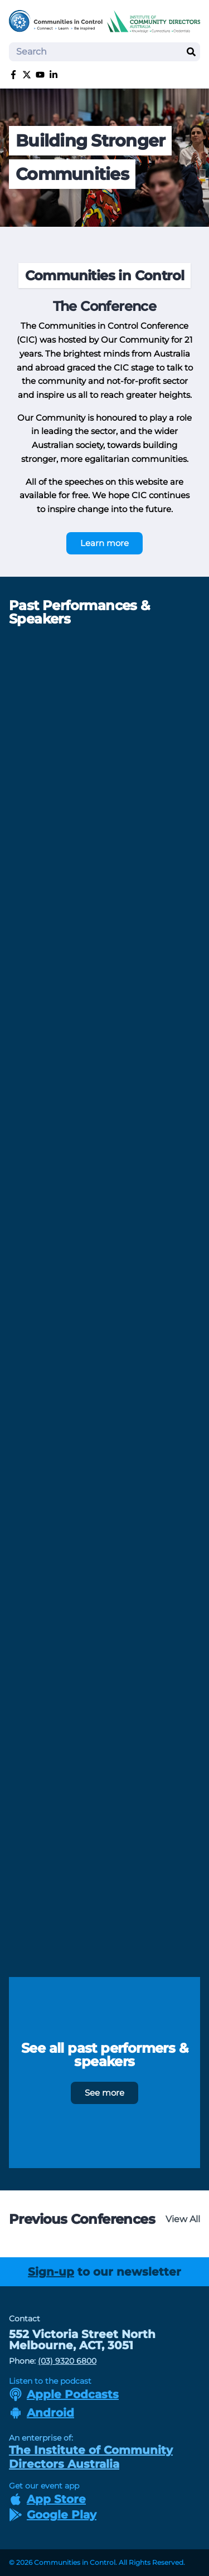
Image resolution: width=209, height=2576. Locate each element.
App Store (47, 2499)
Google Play (52, 2514)
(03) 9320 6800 (67, 2361)
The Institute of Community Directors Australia (91, 2457)
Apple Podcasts (64, 2394)
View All (183, 2219)
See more (104, 2092)
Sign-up (51, 2271)
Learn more (104, 543)
